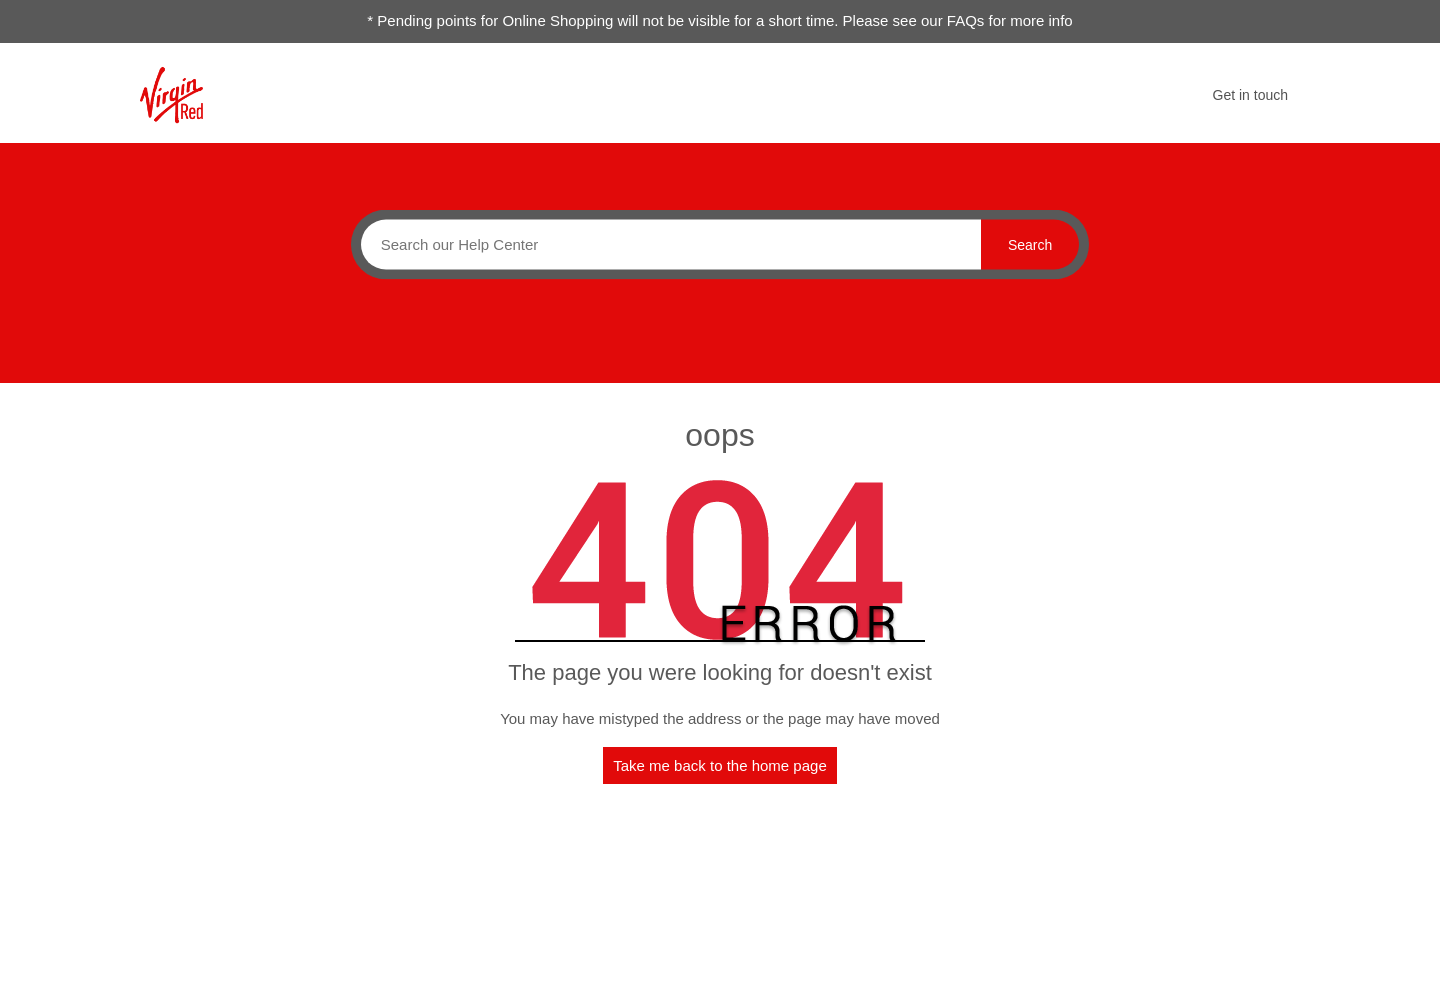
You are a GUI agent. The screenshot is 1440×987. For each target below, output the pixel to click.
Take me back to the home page (719, 765)
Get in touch (1251, 95)
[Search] (666, 244)
